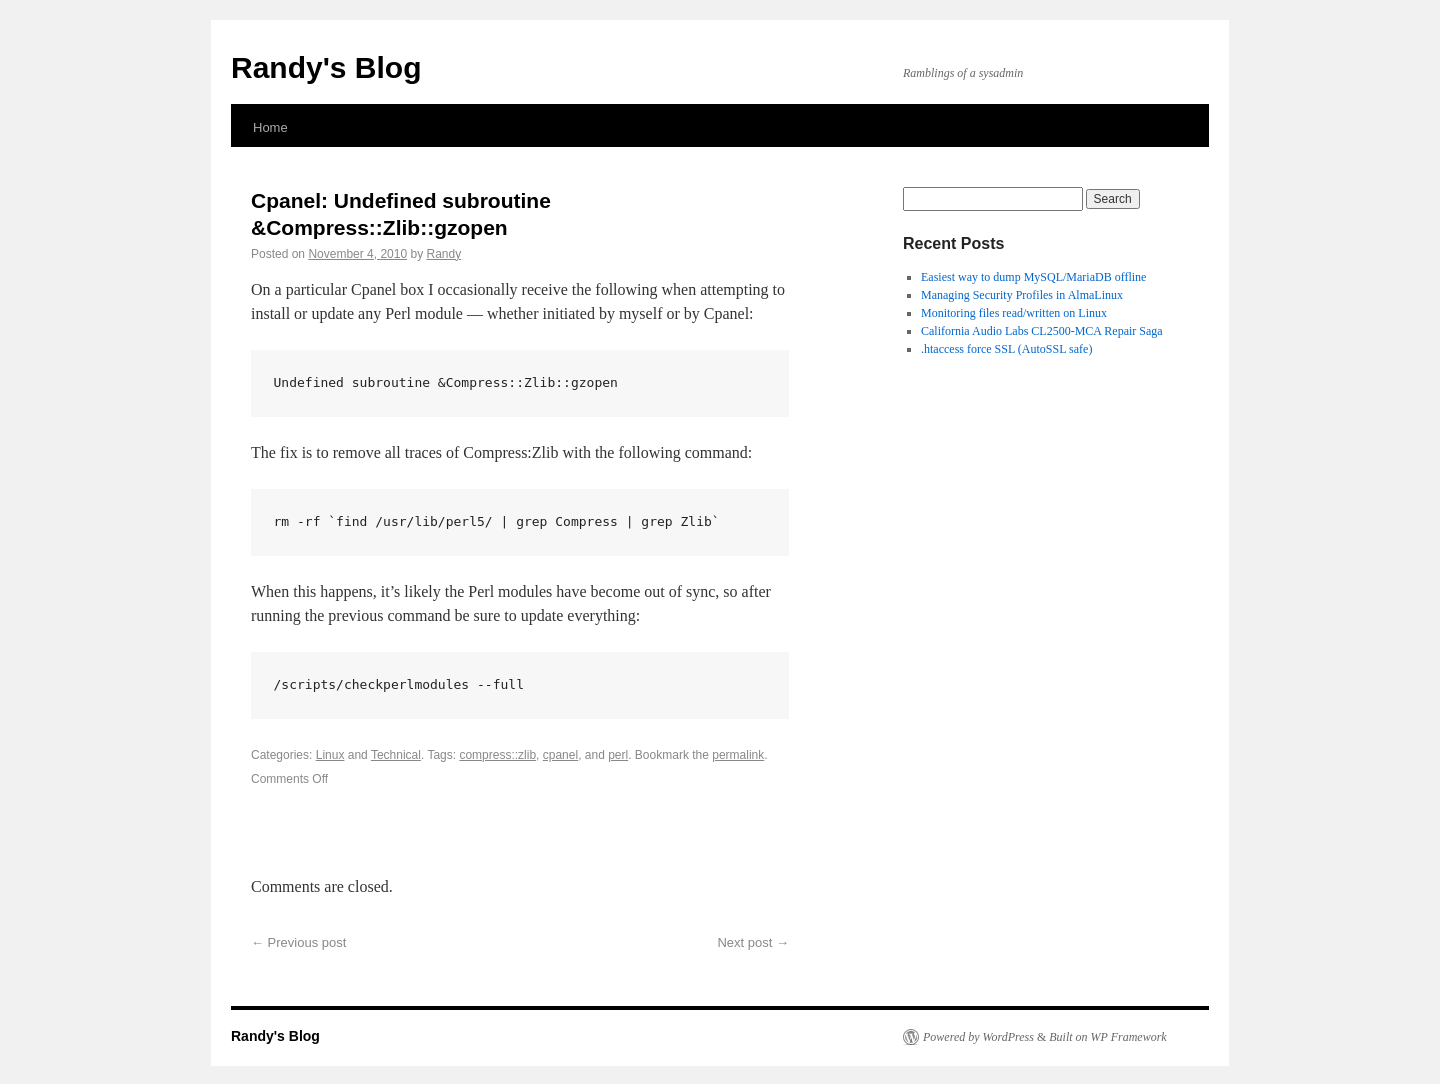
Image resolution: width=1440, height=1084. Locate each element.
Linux (330, 755)
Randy (443, 254)
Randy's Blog (326, 67)
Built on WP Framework (1107, 1037)
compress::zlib (497, 755)
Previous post (298, 942)
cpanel (560, 755)
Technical (396, 755)
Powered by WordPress (978, 1037)
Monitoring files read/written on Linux (1014, 313)
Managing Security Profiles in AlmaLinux (1022, 295)
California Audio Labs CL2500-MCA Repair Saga (1042, 331)
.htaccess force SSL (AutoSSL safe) (1006, 349)
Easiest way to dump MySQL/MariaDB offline (1033, 277)
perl (618, 755)
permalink (738, 755)
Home (270, 127)
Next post (753, 942)
